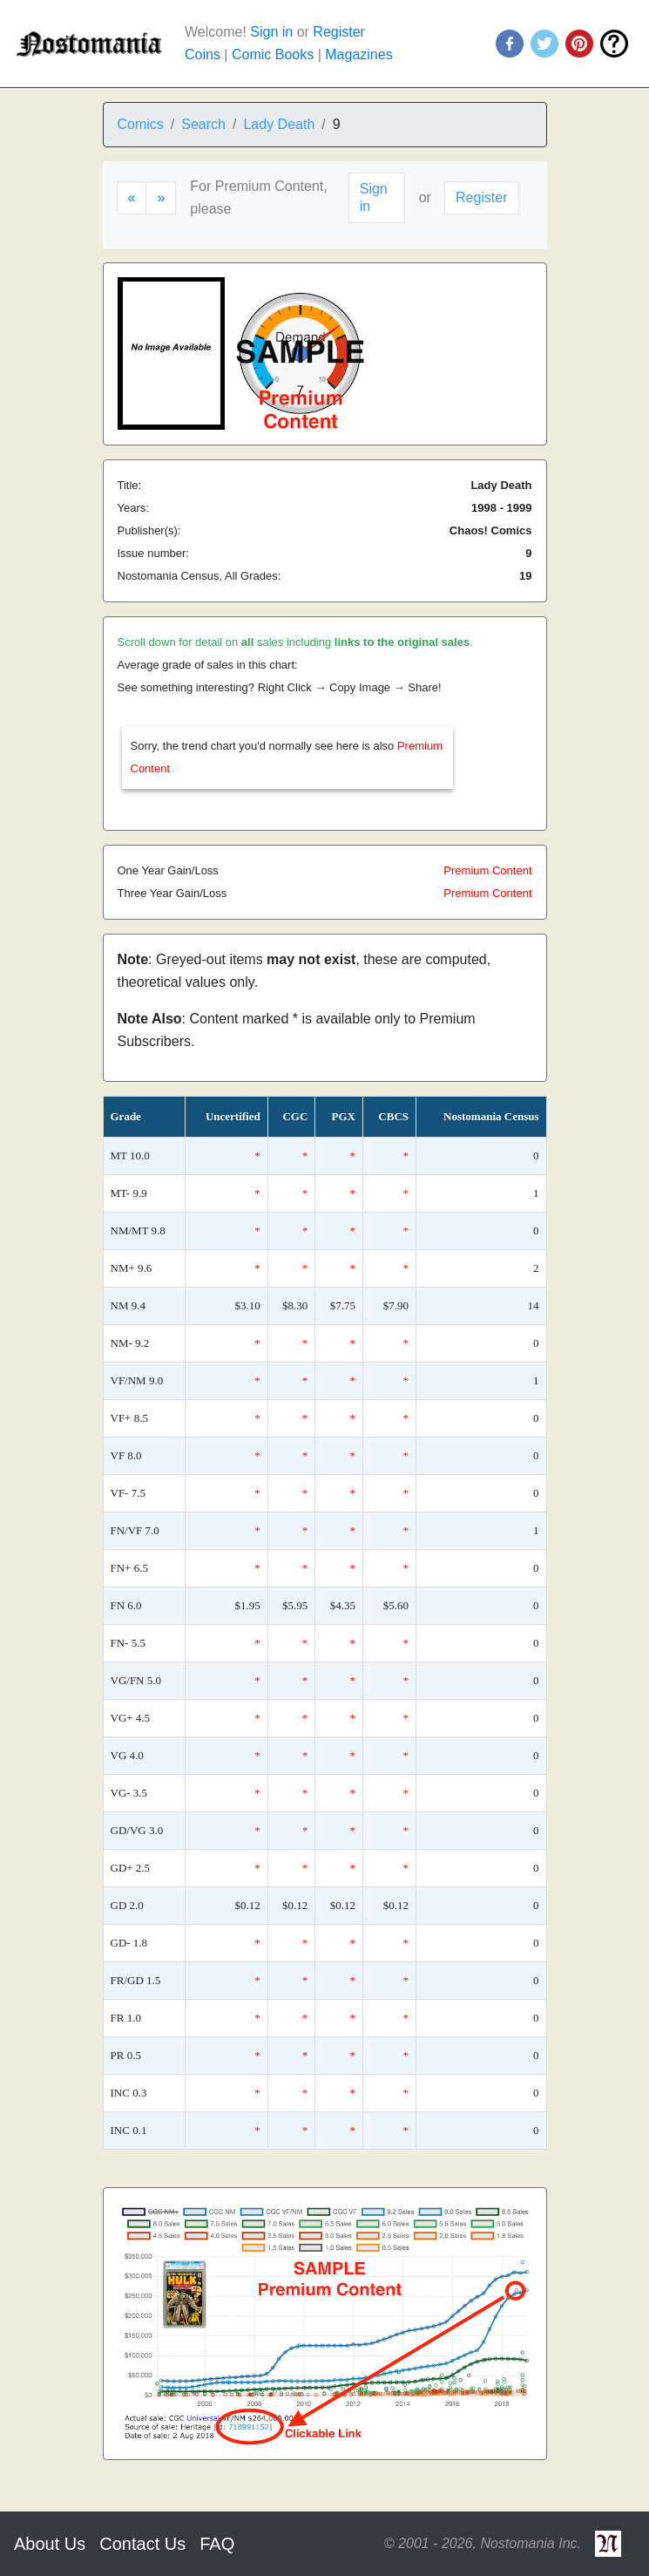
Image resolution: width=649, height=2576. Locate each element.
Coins (202, 54)
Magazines (358, 54)
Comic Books (273, 54)
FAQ (216, 2543)
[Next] (160, 197)
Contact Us (142, 2543)
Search (203, 124)
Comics (141, 124)
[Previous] (132, 197)
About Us (49, 2543)
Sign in (271, 31)
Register (339, 31)
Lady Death (278, 124)
